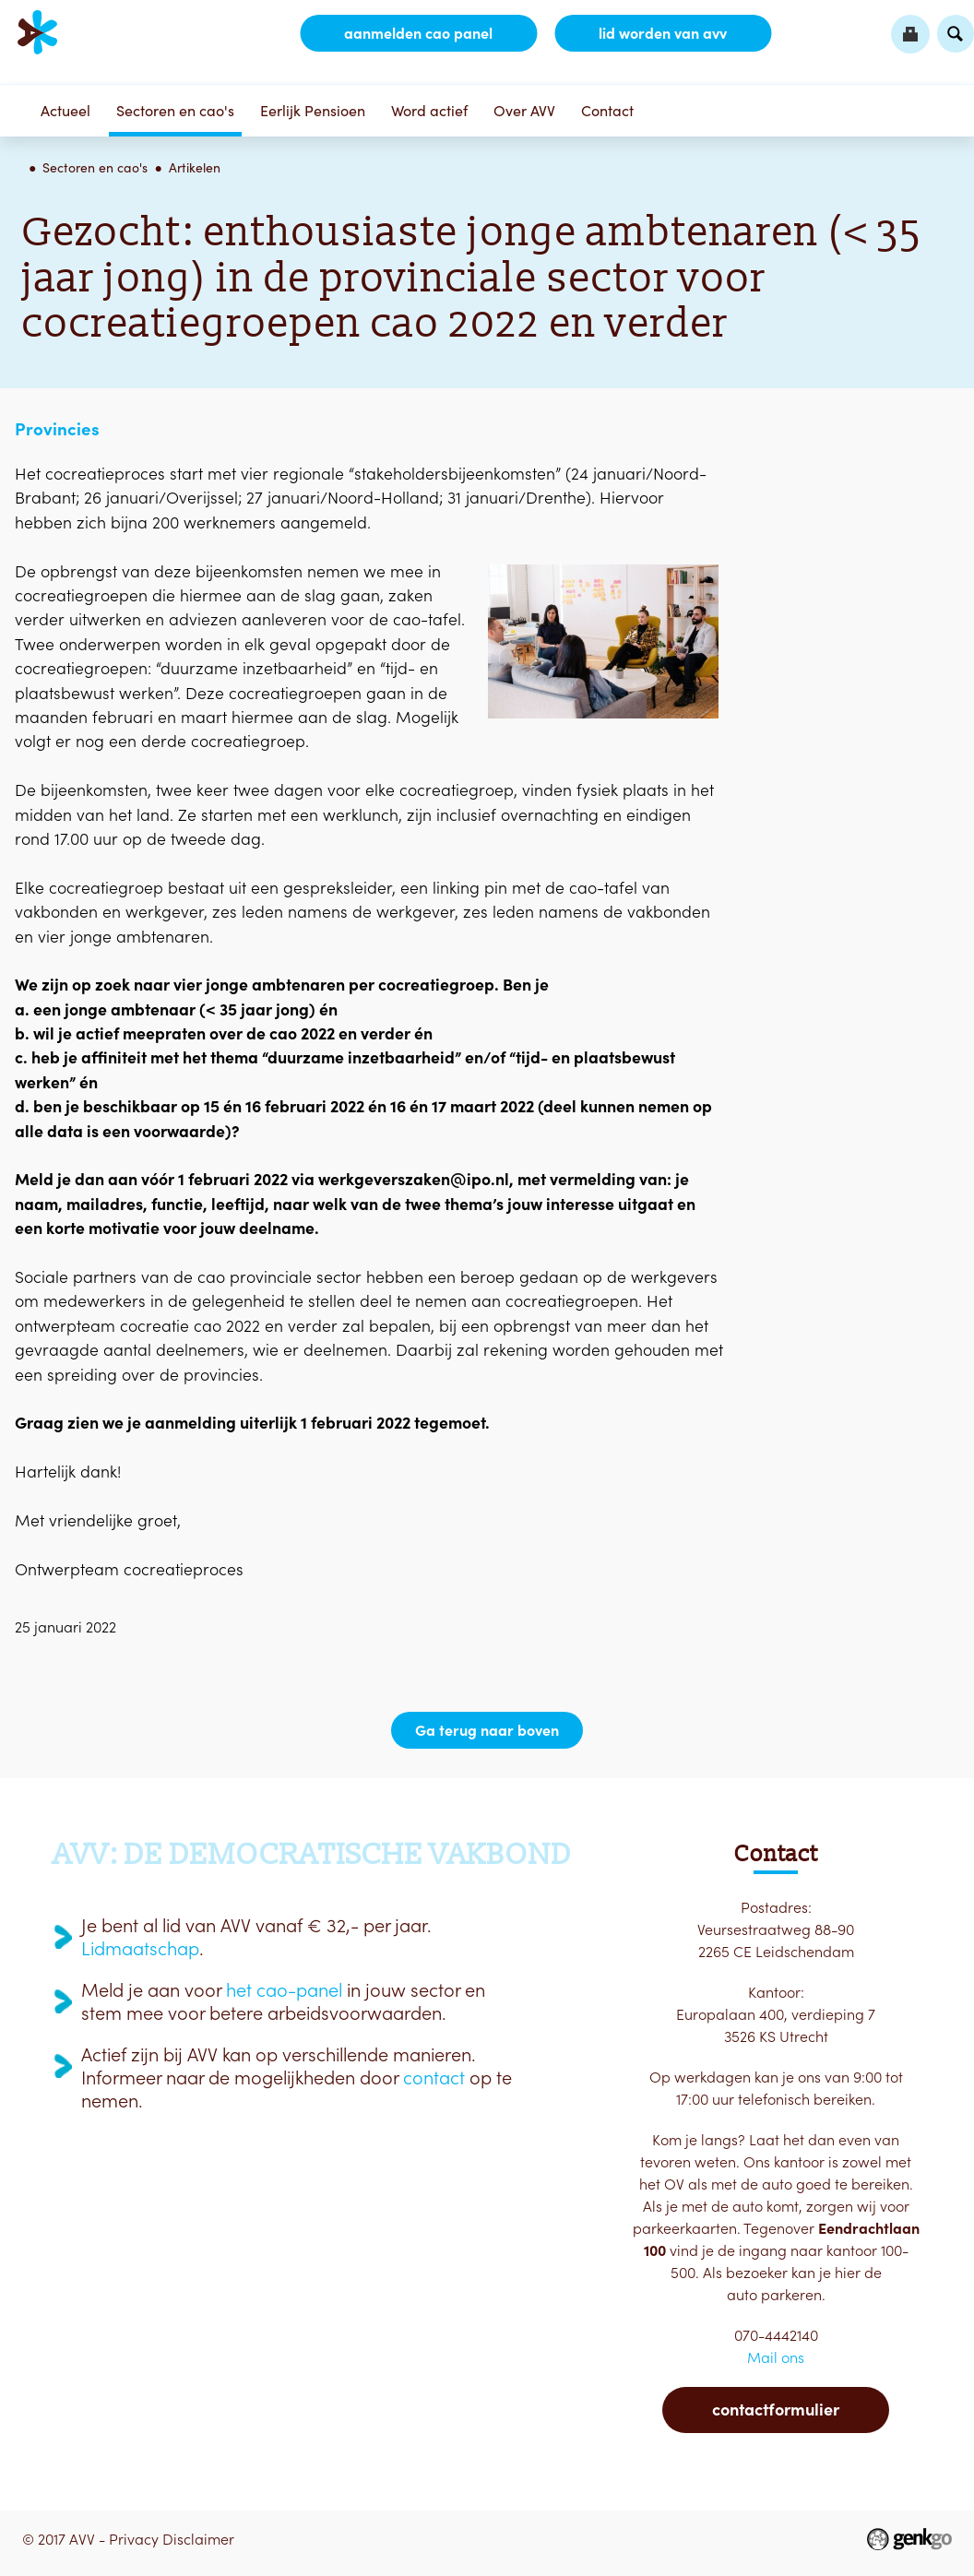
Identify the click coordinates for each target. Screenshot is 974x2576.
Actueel (65, 110)
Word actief (429, 110)
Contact (607, 110)
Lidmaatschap (140, 1949)
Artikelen (194, 168)
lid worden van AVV (663, 33)
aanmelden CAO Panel (418, 33)
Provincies (57, 429)
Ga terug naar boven (487, 1730)
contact (434, 2078)
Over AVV (524, 110)
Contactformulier (775, 2409)
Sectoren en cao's (175, 110)
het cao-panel (284, 1990)
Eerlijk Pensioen (312, 110)
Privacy (134, 2539)
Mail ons (775, 2357)
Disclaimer (198, 2539)
